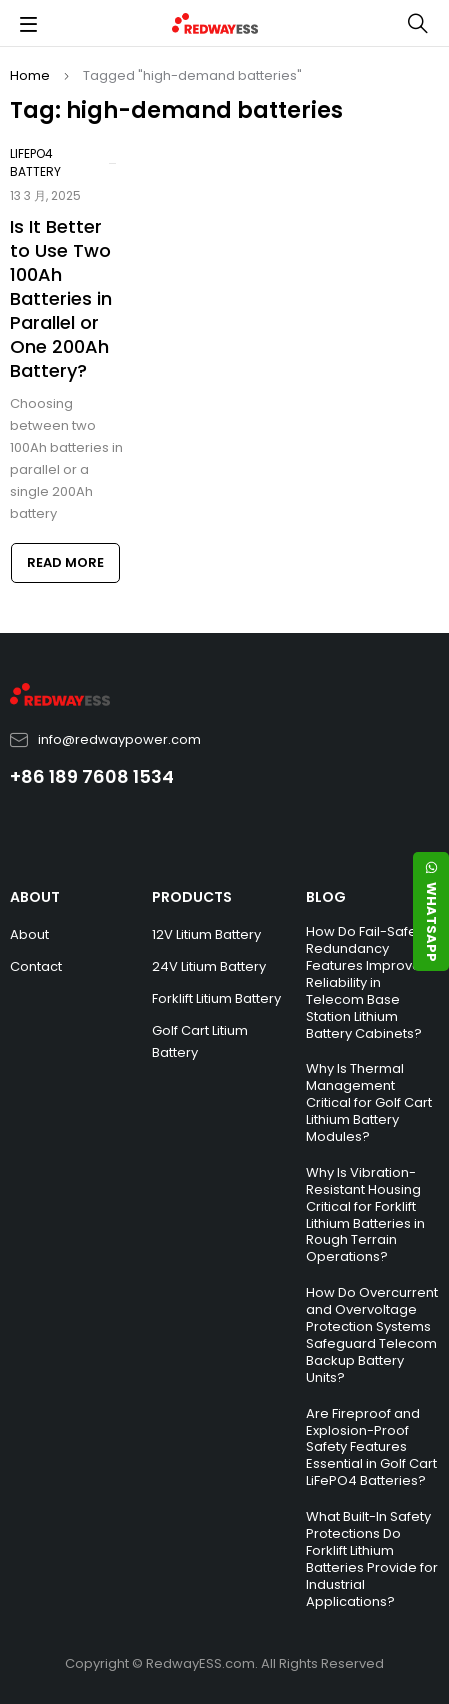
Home (30, 75)
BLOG (326, 897)
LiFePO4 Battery (35, 162)
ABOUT (35, 897)
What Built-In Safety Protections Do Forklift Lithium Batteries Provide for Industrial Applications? (372, 1558)
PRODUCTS (192, 897)
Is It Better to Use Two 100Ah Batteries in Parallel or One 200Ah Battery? (61, 298)
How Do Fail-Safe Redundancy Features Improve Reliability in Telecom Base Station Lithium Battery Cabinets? (364, 982)
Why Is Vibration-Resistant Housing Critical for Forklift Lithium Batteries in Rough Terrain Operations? (365, 1214)
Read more (65, 562)
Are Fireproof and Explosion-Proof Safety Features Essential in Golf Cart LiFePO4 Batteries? (371, 1447)
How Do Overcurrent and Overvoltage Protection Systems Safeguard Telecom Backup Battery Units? (372, 1334)
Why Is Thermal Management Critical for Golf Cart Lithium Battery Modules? (369, 1102)
